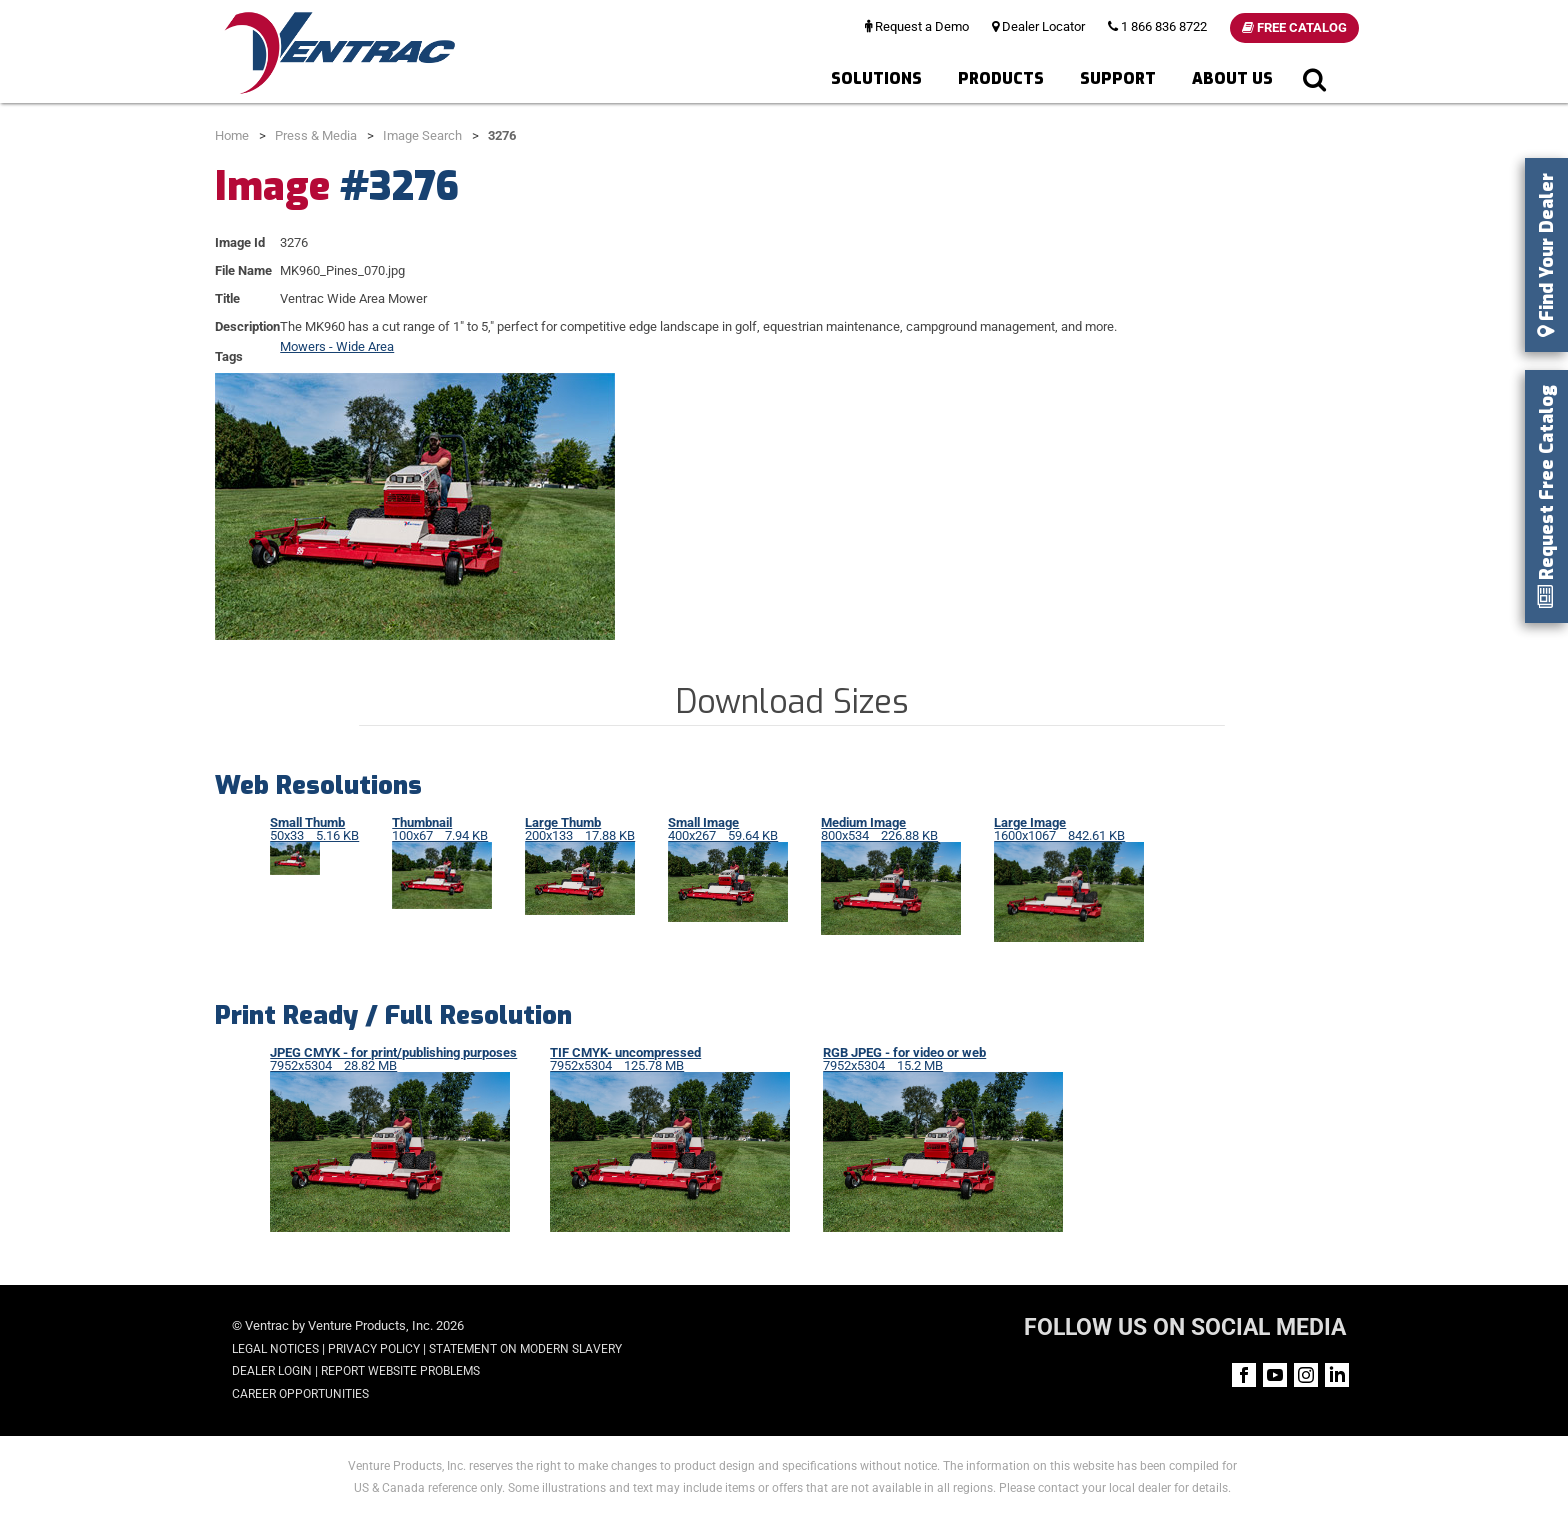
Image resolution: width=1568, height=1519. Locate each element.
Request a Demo (917, 26)
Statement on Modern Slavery (525, 1349)
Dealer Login (272, 1371)
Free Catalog (1294, 27)
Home (232, 135)
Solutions (876, 78)
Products (1001, 78)
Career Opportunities (300, 1394)
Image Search (422, 135)
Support (1118, 78)
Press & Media (316, 135)
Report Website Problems (400, 1371)
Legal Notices (275, 1349)
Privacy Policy (374, 1349)
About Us (1232, 78)
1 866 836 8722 (1157, 26)
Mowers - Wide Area (337, 346)
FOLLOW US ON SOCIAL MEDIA (1185, 1327)
